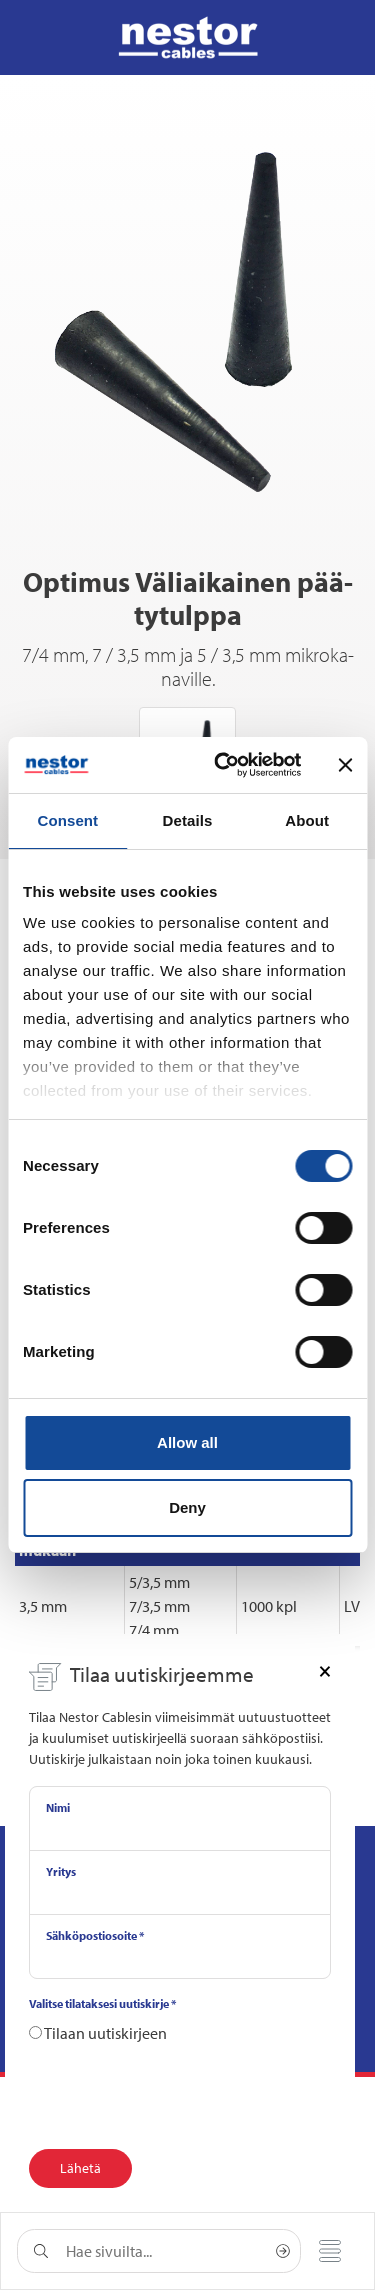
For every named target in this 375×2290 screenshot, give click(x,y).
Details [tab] (188, 820)
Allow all (187, 1442)
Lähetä (80, 2168)
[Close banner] (345, 765)
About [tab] (307, 820)
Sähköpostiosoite (95, 1935)
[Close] (325, 1670)
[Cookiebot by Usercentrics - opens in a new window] (223, 765)
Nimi (58, 1807)
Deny (187, 1507)
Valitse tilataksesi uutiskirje (102, 2003)
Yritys (61, 1871)
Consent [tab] (67, 820)
